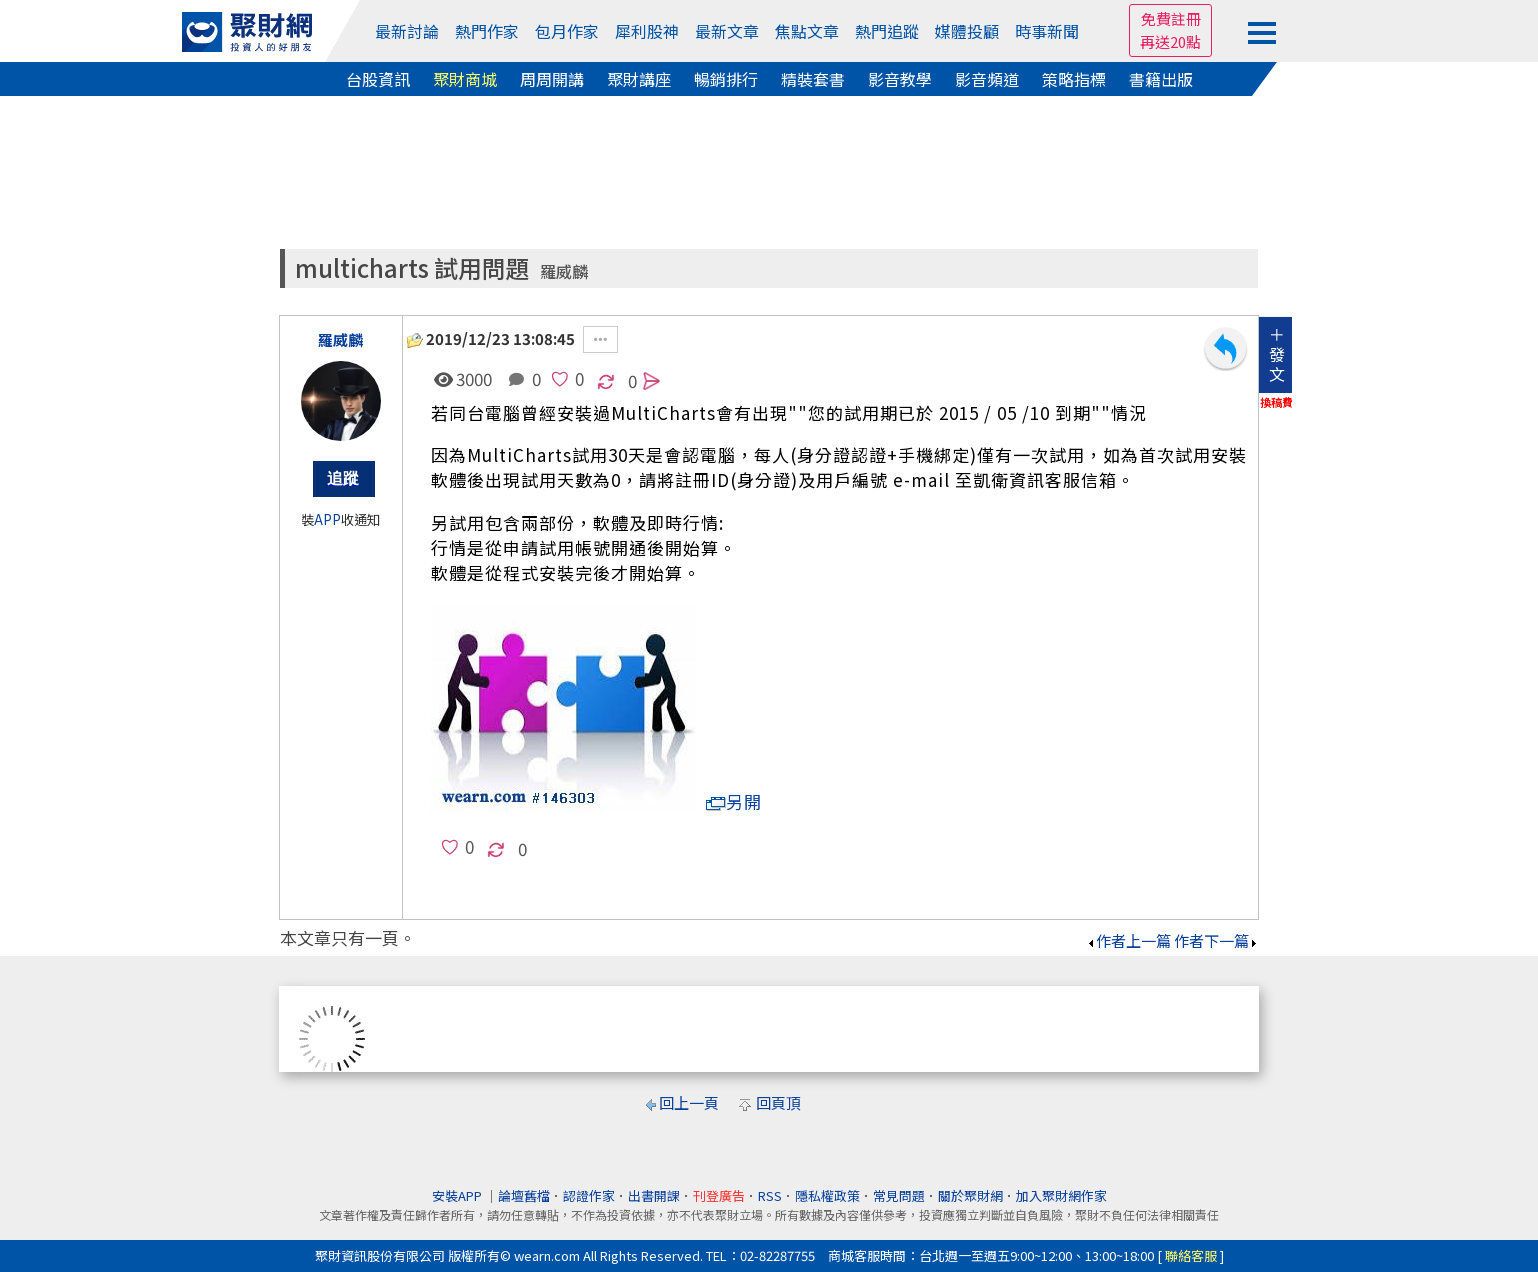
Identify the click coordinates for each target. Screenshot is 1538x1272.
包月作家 (567, 31)
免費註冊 (1171, 18)
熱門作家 (487, 31)
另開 (734, 801)
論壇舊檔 (524, 1195)
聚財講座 (639, 79)
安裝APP (458, 1195)
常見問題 (899, 1195)
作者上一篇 (1128, 940)
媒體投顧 (967, 31)
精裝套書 (813, 79)
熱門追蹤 (887, 31)
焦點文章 (807, 31)
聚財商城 (465, 79)
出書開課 (654, 1195)
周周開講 (552, 79)
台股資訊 (378, 79)
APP (327, 519)
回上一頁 (689, 1102)
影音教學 (900, 79)
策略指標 (1074, 79)
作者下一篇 (1216, 940)
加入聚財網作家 (1061, 1195)
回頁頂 (778, 1102)
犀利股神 (647, 31)
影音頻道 (987, 79)
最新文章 (727, 31)
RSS (770, 1195)
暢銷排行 (726, 79)
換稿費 (1276, 402)
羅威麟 (564, 271)
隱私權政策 (827, 1195)
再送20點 (1170, 41)
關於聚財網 (970, 1195)
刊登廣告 (719, 1195)
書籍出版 (1161, 79)
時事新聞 (1047, 31)
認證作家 (589, 1195)
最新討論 (407, 31)
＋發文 (1277, 354)
